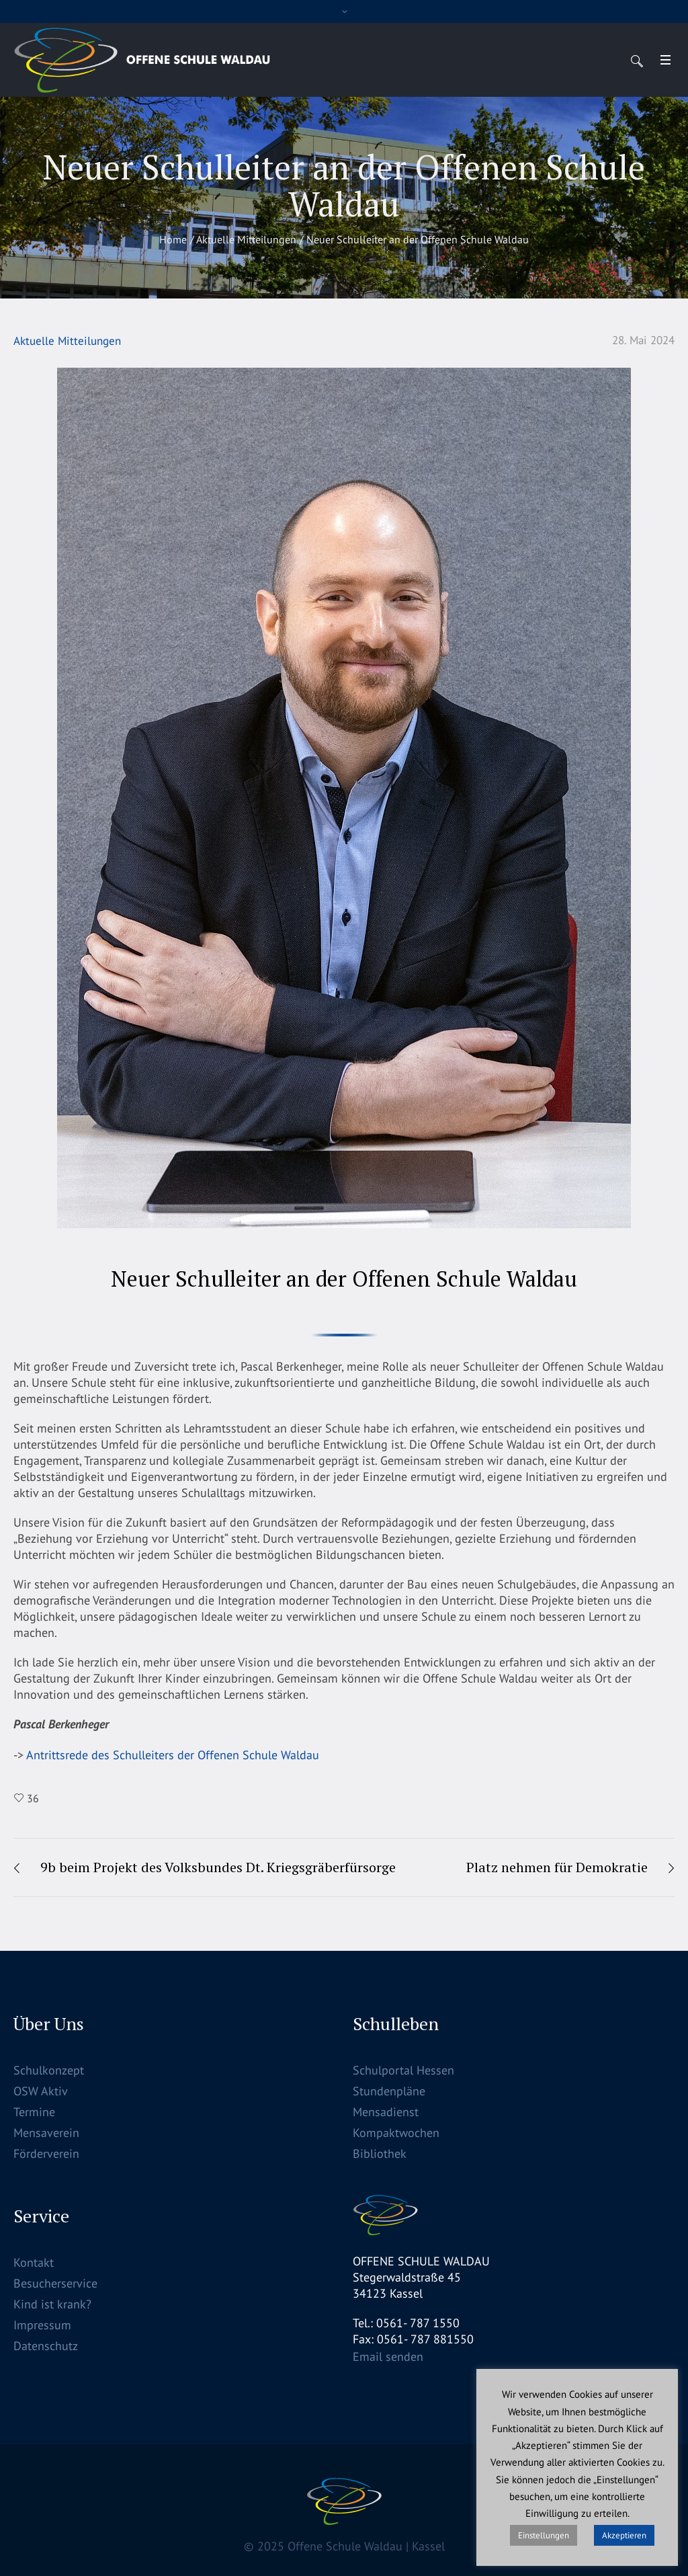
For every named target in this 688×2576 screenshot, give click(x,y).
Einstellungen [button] (543, 2535)
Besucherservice (55, 2283)
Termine (34, 2112)
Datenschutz (45, 2345)
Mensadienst (386, 2112)
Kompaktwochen (396, 2132)
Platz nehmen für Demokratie (557, 1867)
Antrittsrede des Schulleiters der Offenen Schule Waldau (171, 1755)
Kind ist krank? (52, 2304)
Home (173, 239)
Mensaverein (46, 2132)
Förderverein (46, 2153)
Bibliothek (379, 2153)
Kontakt (33, 2262)
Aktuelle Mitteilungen (246, 239)
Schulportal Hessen (403, 2070)
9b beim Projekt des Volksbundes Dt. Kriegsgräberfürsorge (218, 1867)
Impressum (42, 2325)
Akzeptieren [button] (624, 2535)
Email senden (388, 2356)
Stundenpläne (389, 2091)
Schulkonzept (48, 2070)
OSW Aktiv (40, 2091)
